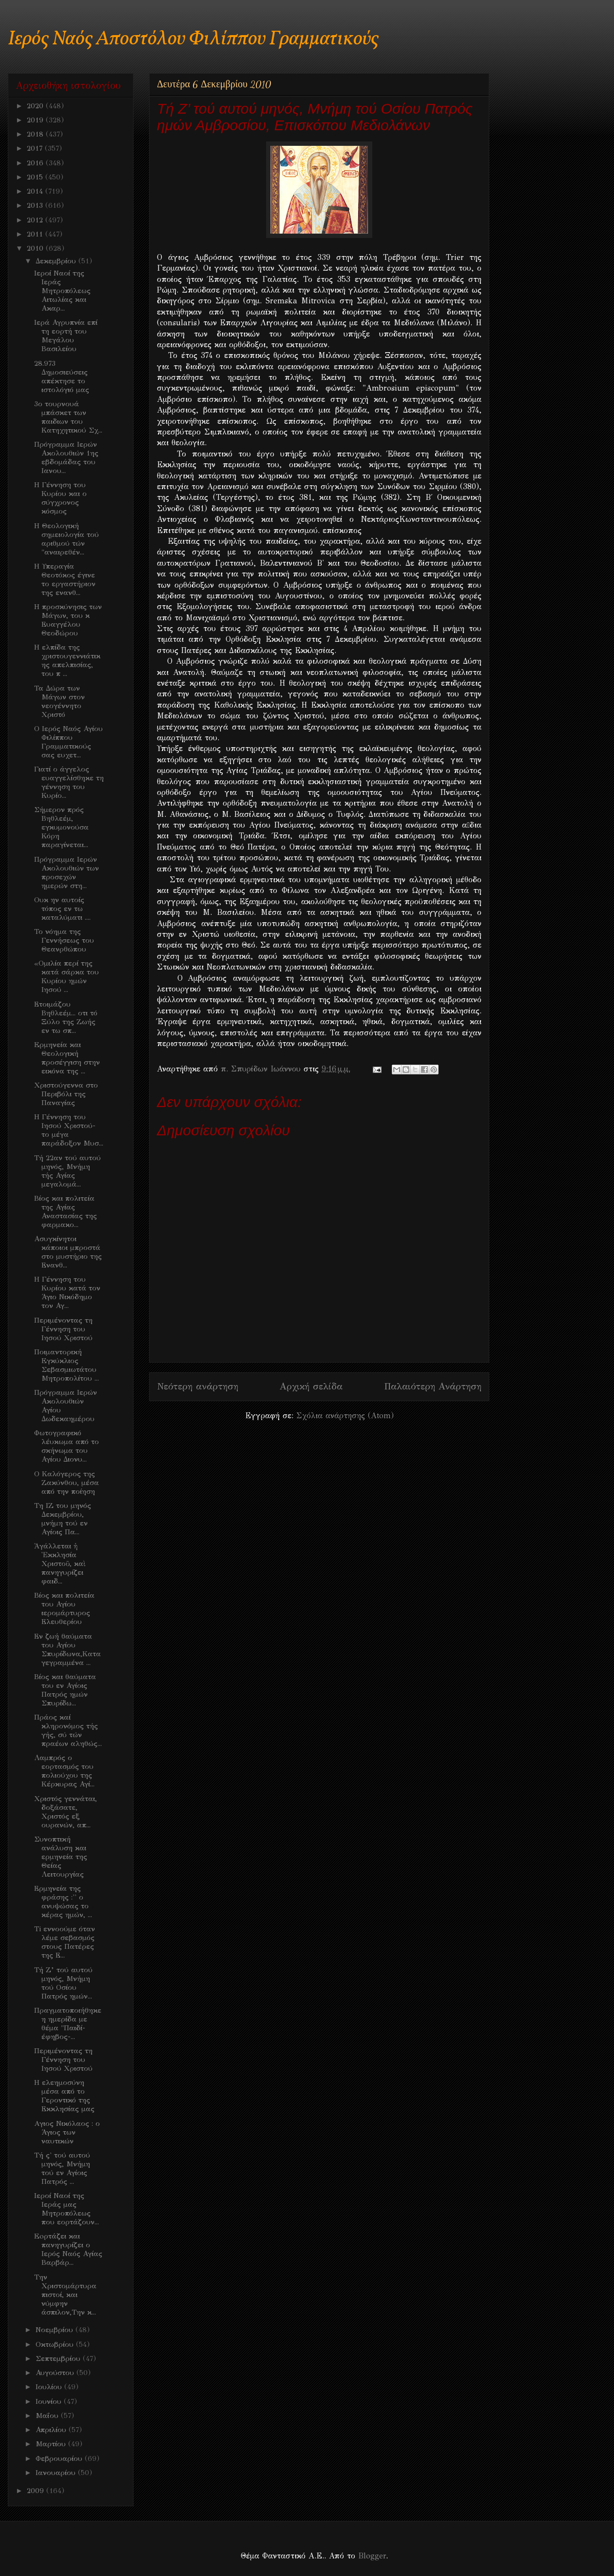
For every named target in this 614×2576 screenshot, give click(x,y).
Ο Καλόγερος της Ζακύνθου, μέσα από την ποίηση (66, 1482)
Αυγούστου (56, 2372)
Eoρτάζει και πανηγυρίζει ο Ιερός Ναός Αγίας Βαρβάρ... (68, 2249)
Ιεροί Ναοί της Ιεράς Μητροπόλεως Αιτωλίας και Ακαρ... (62, 291)
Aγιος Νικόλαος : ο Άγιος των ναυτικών (67, 2132)
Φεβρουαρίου (60, 2458)
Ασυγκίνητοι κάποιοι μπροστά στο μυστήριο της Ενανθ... (68, 1251)
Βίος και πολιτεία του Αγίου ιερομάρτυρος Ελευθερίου (64, 1608)
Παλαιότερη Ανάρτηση (432, 1386)
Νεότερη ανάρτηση (197, 1386)
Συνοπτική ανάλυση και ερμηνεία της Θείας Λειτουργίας (60, 1857)
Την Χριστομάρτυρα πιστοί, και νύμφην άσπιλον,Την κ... (65, 2295)
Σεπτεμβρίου (59, 2358)
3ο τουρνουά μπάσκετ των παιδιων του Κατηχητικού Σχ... (68, 417)
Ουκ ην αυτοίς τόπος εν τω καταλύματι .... (62, 908)
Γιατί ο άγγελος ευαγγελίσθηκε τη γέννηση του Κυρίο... (69, 782)
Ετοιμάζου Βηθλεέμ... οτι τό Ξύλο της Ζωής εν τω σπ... (65, 1017)
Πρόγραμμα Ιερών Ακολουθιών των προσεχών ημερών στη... (66, 872)
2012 (36, 220)
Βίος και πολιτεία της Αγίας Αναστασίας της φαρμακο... (65, 1211)
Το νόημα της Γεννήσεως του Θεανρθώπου (64, 940)
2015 (36, 177)
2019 (36, 120)
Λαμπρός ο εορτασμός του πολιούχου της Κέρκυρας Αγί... (64, 1770)
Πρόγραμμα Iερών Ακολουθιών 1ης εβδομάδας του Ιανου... (66, 457)
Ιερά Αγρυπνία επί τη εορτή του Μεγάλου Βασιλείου (65, 335)
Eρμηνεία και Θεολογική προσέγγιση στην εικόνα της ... (67, 1057)
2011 (36, 234)
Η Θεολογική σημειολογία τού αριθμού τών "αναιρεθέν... (66, 538)
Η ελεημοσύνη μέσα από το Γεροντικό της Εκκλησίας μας (64, 2095)
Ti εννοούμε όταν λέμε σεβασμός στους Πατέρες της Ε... (64, 1942)
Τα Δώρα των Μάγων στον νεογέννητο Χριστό (59, 701)
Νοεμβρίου (56, 2329)
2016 (36, 163)
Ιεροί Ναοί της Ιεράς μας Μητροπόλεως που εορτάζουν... (66, 2208)
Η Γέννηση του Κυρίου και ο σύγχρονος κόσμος (60, 497)
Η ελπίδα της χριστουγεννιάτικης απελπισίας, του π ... (67, 660)
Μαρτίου (52, 2443)
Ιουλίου (50, 2386)
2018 (36, 134)
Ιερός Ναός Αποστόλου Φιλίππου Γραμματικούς (193, 39)
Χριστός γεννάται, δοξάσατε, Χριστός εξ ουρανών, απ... (65, 1811)
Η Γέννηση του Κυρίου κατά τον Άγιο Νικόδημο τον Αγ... (67, 1292)
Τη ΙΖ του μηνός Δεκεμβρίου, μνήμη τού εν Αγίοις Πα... (62, 1518)
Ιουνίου (50, 2401)
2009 (36, 2490)
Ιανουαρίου (57, 2472)
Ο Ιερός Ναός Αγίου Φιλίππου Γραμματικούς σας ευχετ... (68, 741)
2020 (36, 105)
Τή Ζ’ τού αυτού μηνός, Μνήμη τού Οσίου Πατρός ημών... (63, 1983)
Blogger (372, 2555)
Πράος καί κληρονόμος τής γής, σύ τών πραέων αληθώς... (68, 1730)
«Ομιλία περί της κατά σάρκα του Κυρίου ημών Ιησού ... (66, 976)
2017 (36, 148)
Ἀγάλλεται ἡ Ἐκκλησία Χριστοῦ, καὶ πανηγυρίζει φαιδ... (60, 1563)
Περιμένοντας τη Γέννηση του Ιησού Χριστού (63, 1329)
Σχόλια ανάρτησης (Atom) (345, 1415)
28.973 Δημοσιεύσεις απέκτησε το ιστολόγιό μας (61, 376)
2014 (36, 191)
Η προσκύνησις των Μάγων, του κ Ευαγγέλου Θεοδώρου (68, 619)
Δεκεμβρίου (57, 261)
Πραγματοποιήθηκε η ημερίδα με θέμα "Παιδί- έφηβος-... (67, 2023)
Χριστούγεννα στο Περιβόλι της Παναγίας (66, 1094)
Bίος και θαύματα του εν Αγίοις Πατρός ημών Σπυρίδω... (65, 1689)
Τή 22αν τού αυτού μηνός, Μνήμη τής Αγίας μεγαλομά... (67, 1171)
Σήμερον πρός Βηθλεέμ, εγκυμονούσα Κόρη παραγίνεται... (61, 827)
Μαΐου (48, 2415)
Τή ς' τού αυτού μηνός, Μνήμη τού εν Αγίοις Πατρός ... (62, 2168)
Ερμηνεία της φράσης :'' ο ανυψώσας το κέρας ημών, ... (63, 1901)
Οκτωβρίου (56, 2344)
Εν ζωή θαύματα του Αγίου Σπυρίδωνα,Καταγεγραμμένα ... (67, 1649)
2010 (36, 248)
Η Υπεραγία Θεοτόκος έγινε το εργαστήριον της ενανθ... (65, 579)
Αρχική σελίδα (311, 1386)
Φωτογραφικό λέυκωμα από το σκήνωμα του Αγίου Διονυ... (66, 1446)
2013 (36, 205)
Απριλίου (52, 2429)
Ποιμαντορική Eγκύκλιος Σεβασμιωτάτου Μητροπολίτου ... (66, 1365)
